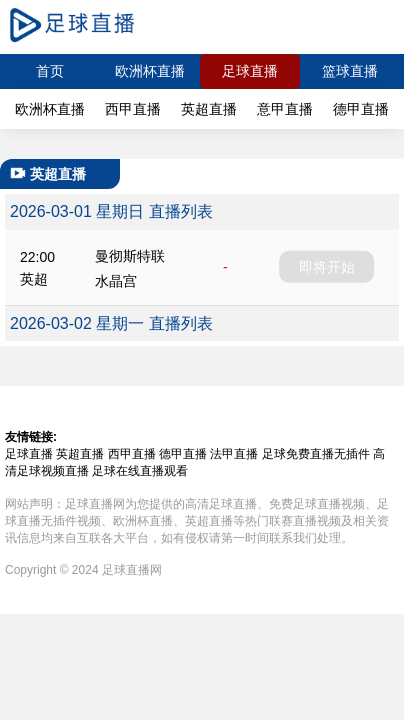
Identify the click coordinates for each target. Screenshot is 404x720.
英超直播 (209, 109)
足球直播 (250, 71)
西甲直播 (133, 109)
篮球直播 (350, 71)
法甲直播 (234, 454)
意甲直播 (285, 109)
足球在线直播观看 (140, 471)
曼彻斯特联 (130, 256)
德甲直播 (361, 109)
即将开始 (327, 267)
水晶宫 (116, 281)
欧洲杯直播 (150, 71)
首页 (50, 71)
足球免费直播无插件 (316, 454)
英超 (34, 279)
